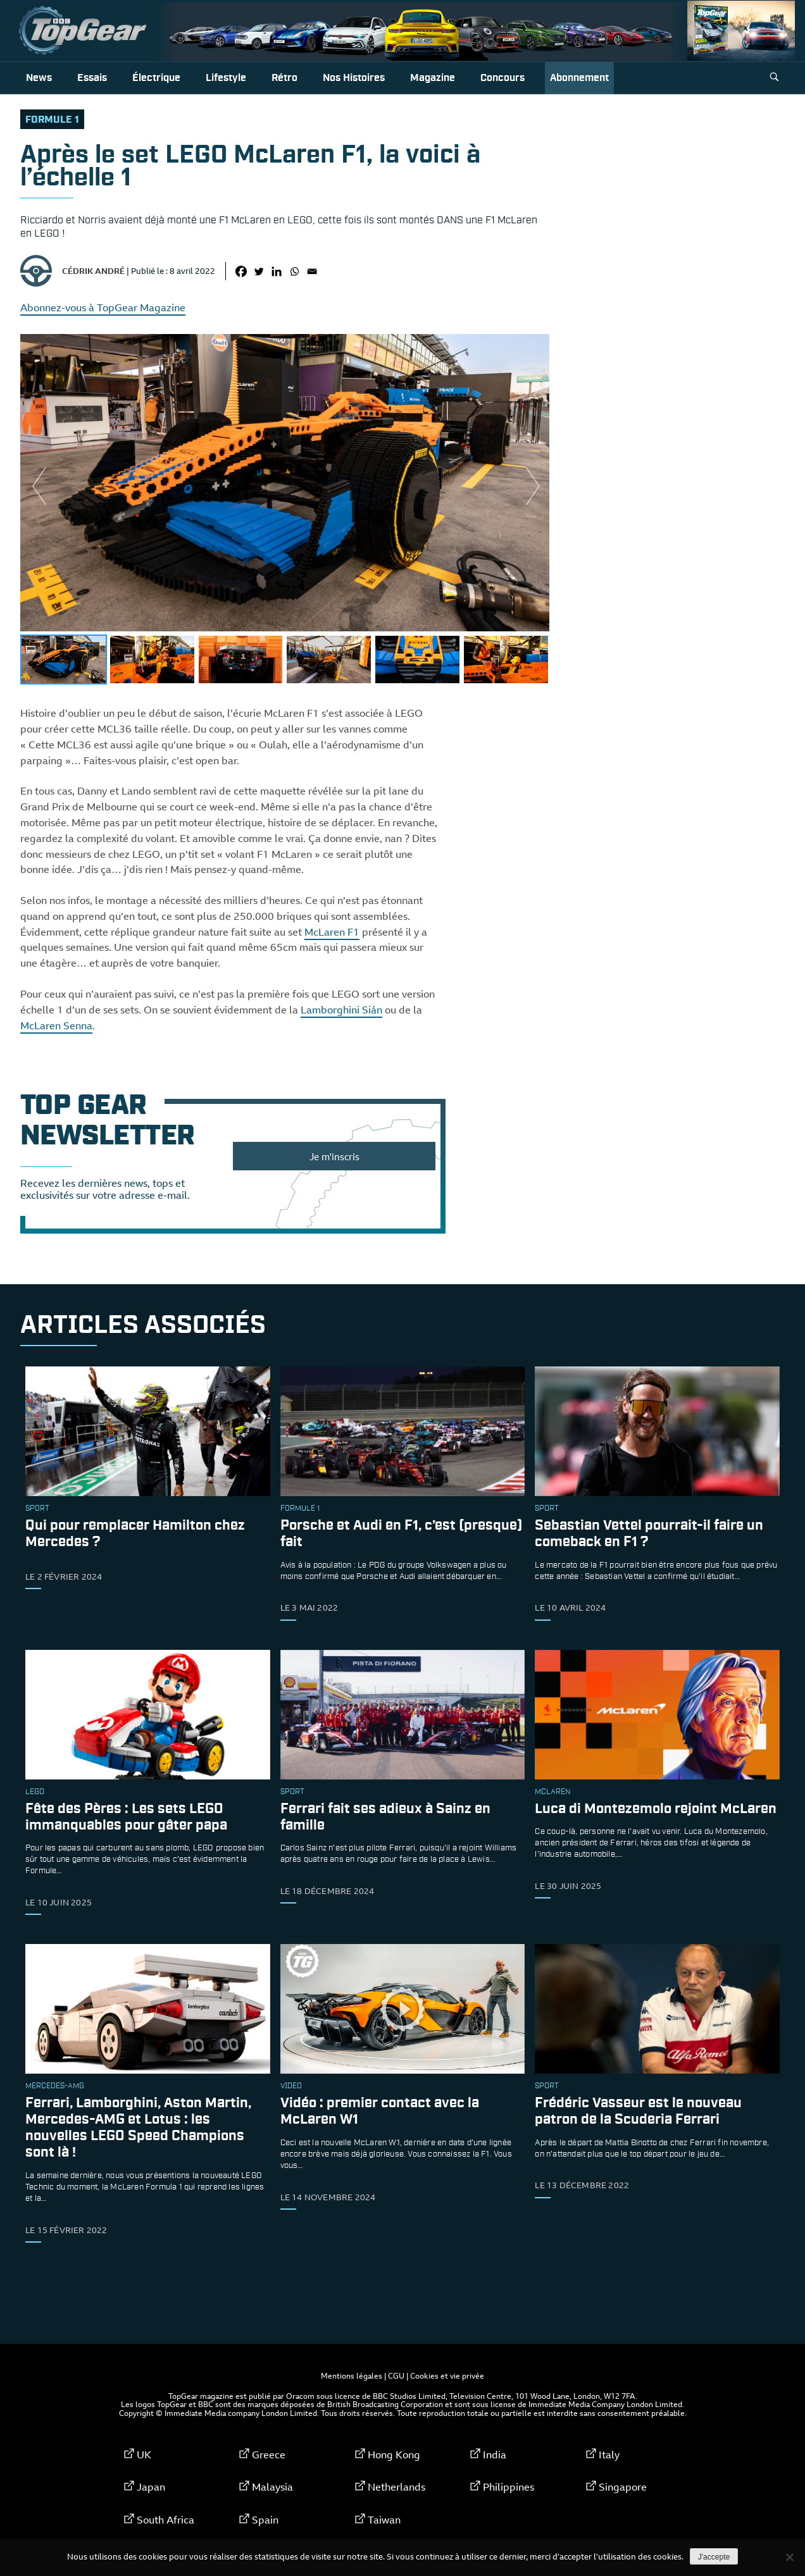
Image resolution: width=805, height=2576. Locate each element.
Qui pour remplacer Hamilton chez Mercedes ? (135, 1534)
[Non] (789, 2557)
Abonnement (579, 78)
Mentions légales (351, 2375)
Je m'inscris (334, 1156)
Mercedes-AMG (54, 2086)
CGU (396, 2375)
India (494, 2454)
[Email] (312, 271)
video (291, 2086)
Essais (92, 78)
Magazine (432, 78)
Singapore (623, 2487)
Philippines (508, 2487)
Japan (151, 2487)
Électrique (156, 78)
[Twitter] (258, 271)
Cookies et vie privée (447, 2375)
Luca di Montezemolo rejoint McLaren (656, 1809)
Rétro (284, 78)
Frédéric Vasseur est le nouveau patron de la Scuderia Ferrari (638, 2112)
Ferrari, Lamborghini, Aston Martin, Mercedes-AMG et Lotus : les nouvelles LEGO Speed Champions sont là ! (138, 2128)
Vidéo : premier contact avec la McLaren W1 (379, 2112)
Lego (34, 1792)
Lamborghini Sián (341, 1010)
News (39, 78)
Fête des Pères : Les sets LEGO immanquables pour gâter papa (126, 1817)
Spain (265, 2520)
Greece (268, 2454)
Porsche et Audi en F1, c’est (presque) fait (401, 1534)
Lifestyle (226, 78)
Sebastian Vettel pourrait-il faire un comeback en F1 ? (649, 1534)
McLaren (552, 1792)
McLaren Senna (56, 1025)
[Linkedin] (276, 271)
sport (37, 1508)
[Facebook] (241, 271)
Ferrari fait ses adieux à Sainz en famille (385, 1817)
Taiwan (384, 2520)
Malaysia (272, 2487)
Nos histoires (354, 78)
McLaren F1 (331, 932)
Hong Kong (394, 2454)
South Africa (165, 2520)
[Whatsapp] (294, 271)
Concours (502, 78)
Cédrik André (93, 270)
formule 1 (52, 120)
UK (144, 2454)
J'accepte (714, 2557)
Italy (609, 2454)
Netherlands (396, 2487)
